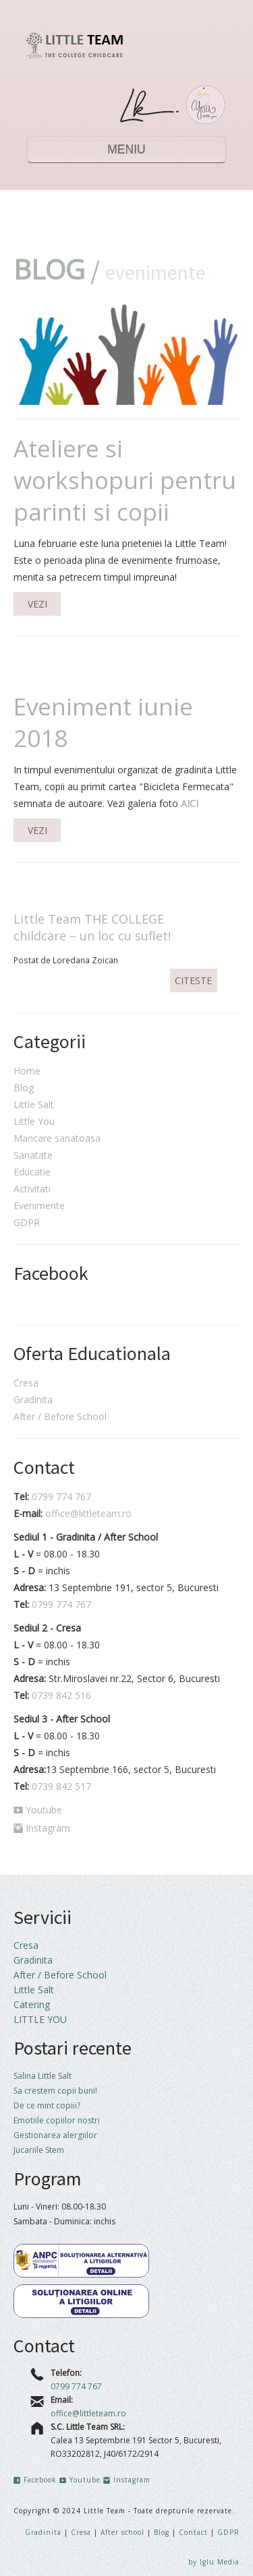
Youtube (37, 1809)
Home (26, 1070)
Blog (23, 1087)
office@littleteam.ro (88, 1513)
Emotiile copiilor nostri (56, 2120)
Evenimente (39, 1205)
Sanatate (33, 1155)
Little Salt (33, 1104)
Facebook (35, 2479)
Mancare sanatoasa (57, 1138)
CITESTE (193, 980)
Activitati (32, 1188)
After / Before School (60, 1416)
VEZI (37, 604)
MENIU (126, 149)
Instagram (41, 1828)
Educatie (32, 1171)
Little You (34, 1121)
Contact (193, 2532)
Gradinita (33, 1399)
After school (124, 2532)
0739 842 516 (61, 1695)
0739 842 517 (61, 1786)
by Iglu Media (214, 2562)
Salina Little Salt (42, 2076)
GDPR (26, 1222)
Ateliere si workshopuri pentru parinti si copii (124, 479)
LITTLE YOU (40, 2019)
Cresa (25, 1382)
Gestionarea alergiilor (55, 2135)
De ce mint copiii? (46, 2105)
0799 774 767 (61, 1496)
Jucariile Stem (38, 2150)
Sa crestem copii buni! (55, 2090)
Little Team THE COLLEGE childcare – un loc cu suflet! (92, 927)
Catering (31, 2004)
